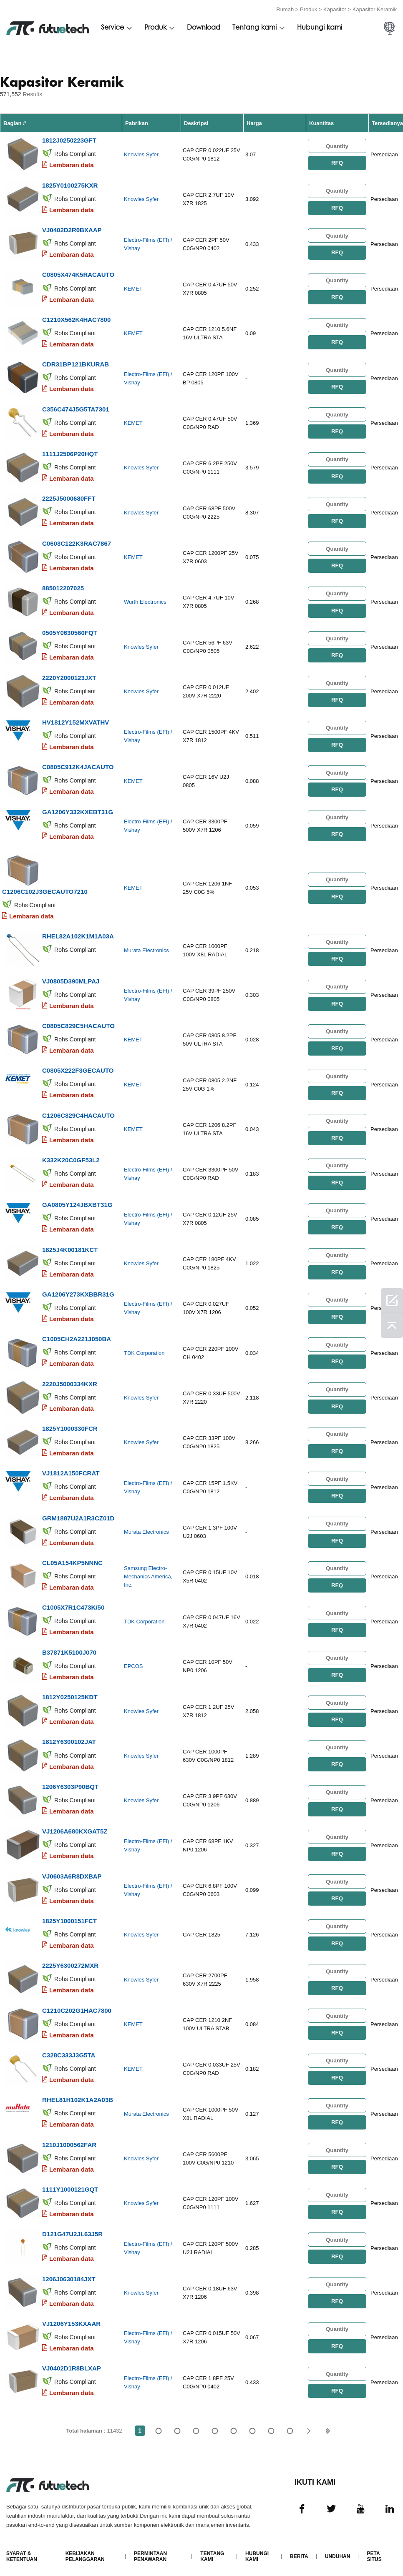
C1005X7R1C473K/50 (73, 1602)
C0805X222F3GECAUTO (77, 1067)
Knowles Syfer (141, 154)
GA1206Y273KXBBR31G (78, 1290)
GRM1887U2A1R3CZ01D (78, 1513)
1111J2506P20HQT (70, 452)
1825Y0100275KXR (70, 184)
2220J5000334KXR (69, 1379)
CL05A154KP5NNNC (72, 1558)
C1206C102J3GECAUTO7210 (45, 889)
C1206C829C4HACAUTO (78, 1112)
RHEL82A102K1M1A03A (78, 933)
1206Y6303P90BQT (70, 1781)
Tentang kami (254, 28)
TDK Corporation (144, 1349)
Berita (299, 2549)
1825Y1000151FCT (69, 1915)
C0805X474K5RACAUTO (78, 274)
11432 (290, 2423)
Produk (308, 9)
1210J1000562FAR (69, 2138)
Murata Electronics (146, 948)
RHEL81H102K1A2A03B (77, 2093)
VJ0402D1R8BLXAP (71, 2361)
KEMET (133, 288)
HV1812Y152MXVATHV (75, 720)
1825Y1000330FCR (70, 1424)
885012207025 (63, 586)
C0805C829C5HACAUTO (78, 1022)
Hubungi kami (319, 28)
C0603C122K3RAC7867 (76, 541)
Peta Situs (374, 2549)
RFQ (337, 163)
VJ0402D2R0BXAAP (72, 229)
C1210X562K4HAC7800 (76, 318)
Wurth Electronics (145, 600)
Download (203, 28)
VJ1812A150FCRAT (70, 1468)
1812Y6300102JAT (69, 1736)
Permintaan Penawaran (150, 2549)
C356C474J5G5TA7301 (75, 407)
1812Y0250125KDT (70, 1692)
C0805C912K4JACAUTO (77, 764)
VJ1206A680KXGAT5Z (74, 1825)
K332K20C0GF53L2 (71, 1156)
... (271, 2423)
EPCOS (133, 1661)
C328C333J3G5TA (68, 2048)
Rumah (285, 9)
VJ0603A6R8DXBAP (72, 1870)
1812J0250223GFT (69, 140)
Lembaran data (71, 164)
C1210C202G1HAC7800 (76, 2004)
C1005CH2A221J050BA (76, 1335)
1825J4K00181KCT (70, 1245)
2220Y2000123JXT (69, 675)
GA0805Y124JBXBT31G (77, 1201)
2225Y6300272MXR (70, 1959)
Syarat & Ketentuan (21, 2549)
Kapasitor (334, 9)
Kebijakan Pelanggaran (85, 2549)
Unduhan (337, 2549)
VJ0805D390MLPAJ (70, 978)
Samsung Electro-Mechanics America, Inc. (148, 1572)
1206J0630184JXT (69, 2271)
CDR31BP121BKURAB (75, 363)
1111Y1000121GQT (70, 2182)
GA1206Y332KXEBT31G (77, 809)
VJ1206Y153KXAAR (71, 2316)
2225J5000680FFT (69, 497)
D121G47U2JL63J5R (72, 2227)
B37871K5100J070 (69, 1647)
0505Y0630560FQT (69, 631)
